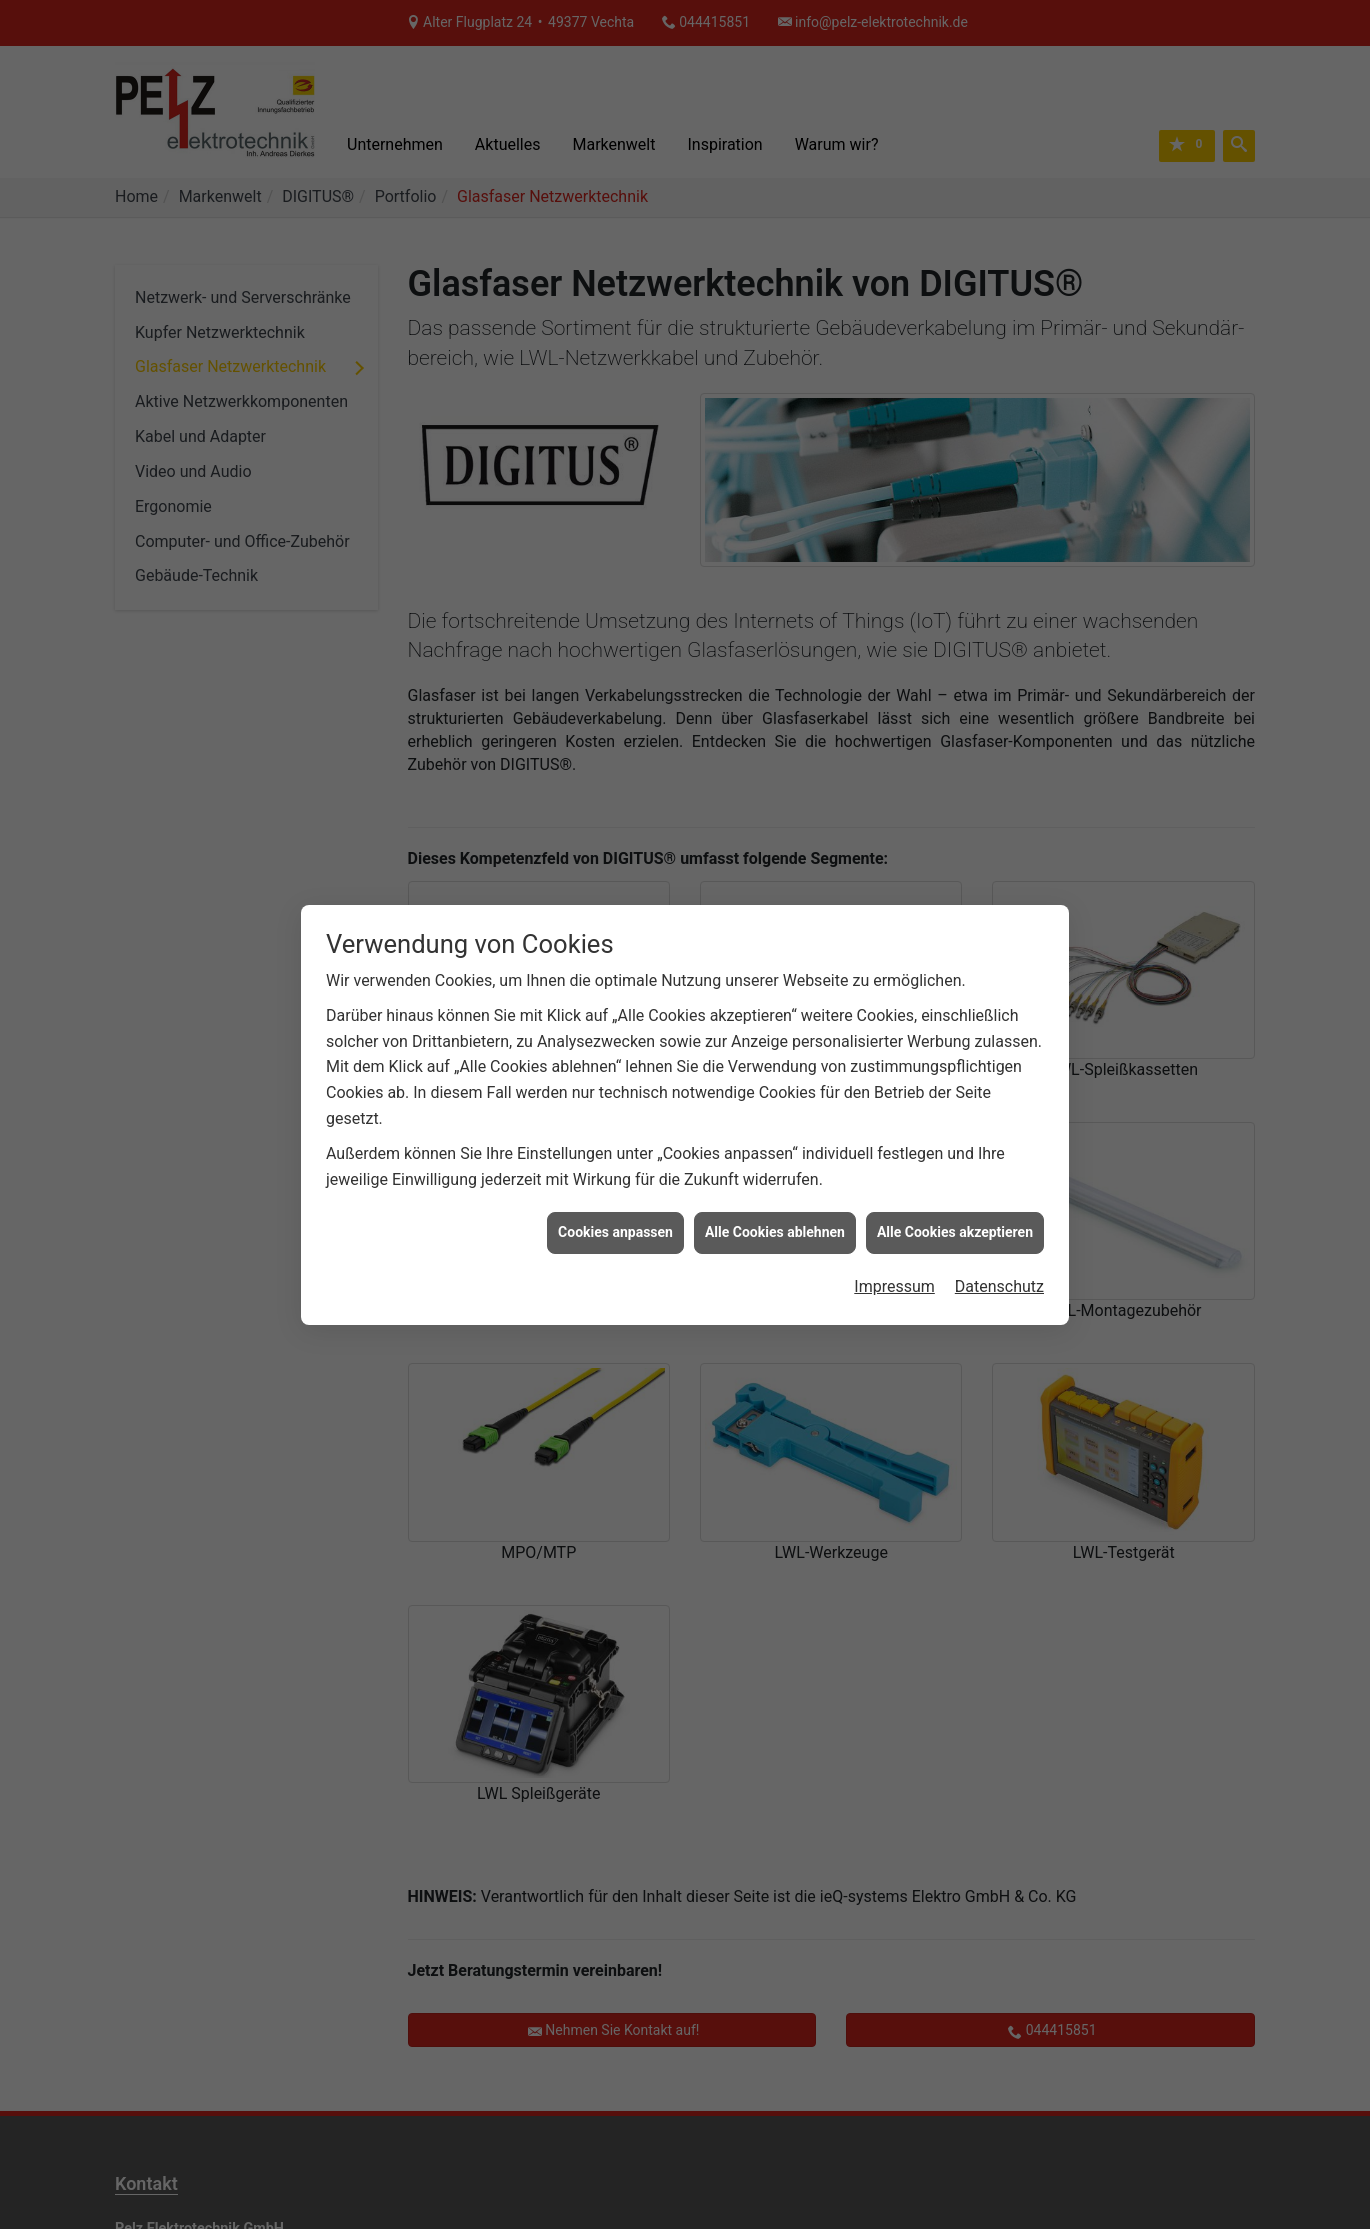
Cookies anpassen (615, 1176)
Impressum (894, 1229)
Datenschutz (999, 1229)
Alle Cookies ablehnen (775, 1176)
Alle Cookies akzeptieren (955, 1176)
